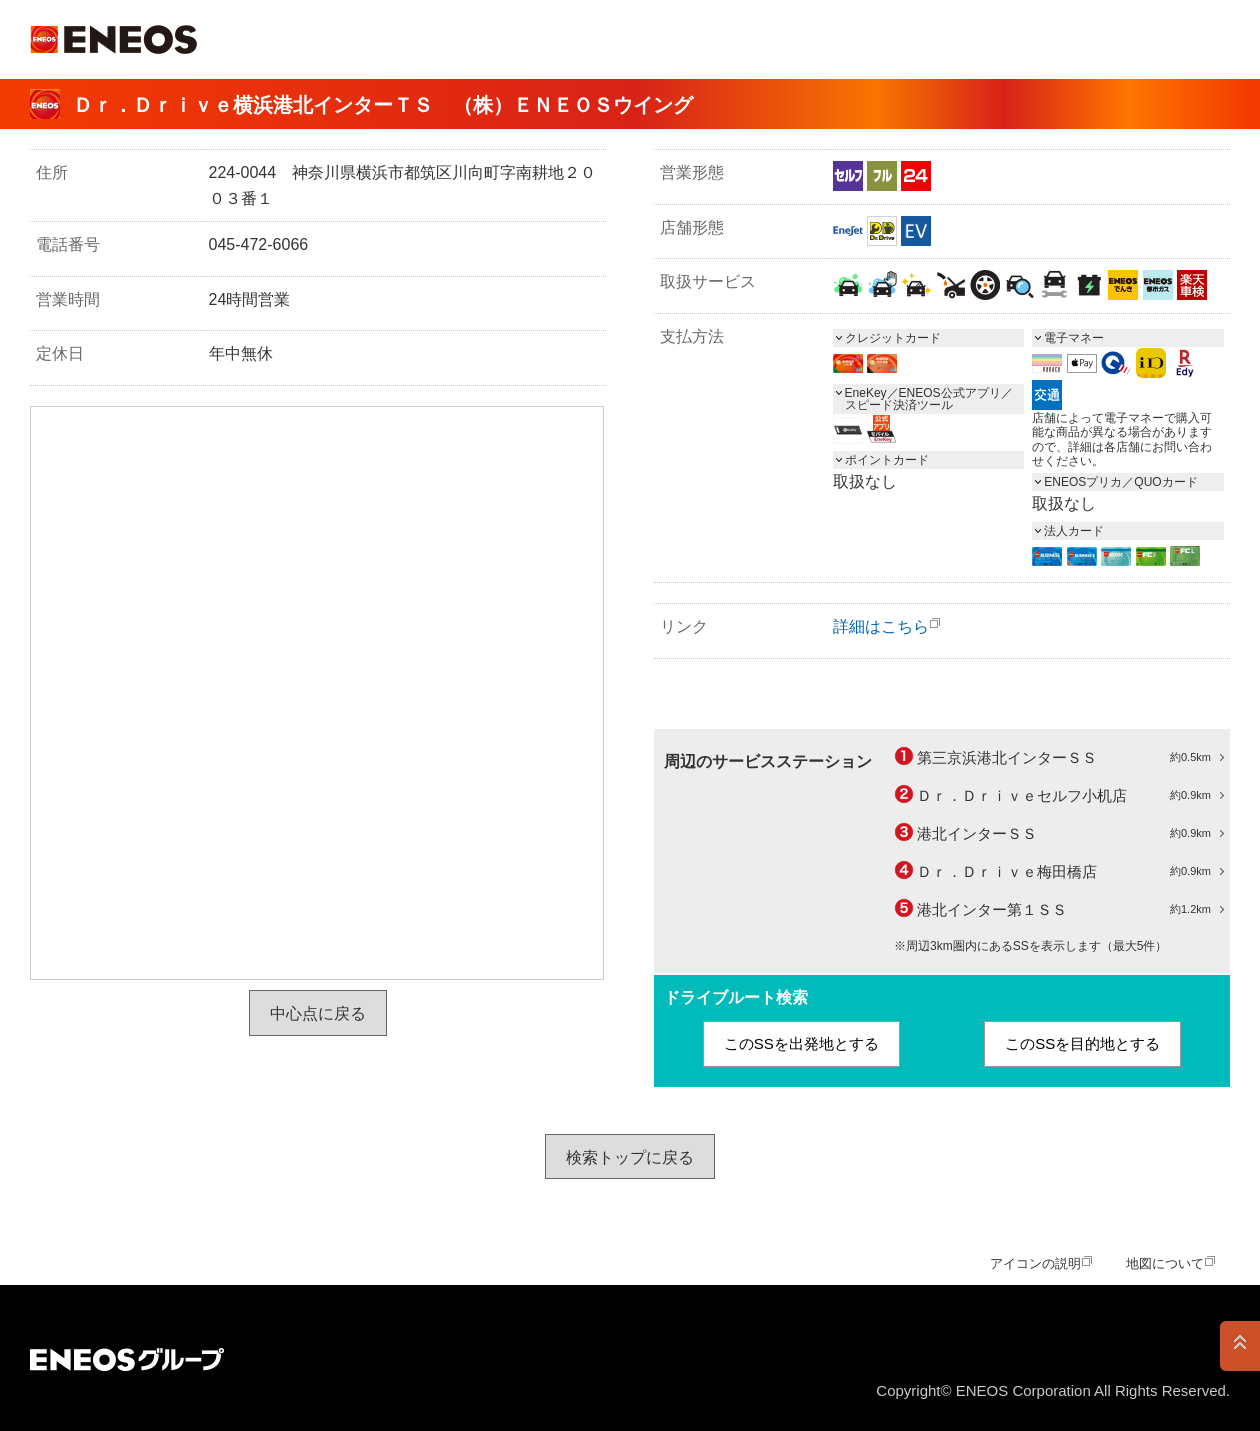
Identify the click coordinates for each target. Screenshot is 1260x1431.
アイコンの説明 (1035, 1263)
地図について (1165, 1263)
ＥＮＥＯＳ (113, 39)
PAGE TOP (1240, 1346)
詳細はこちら (881, 626)
